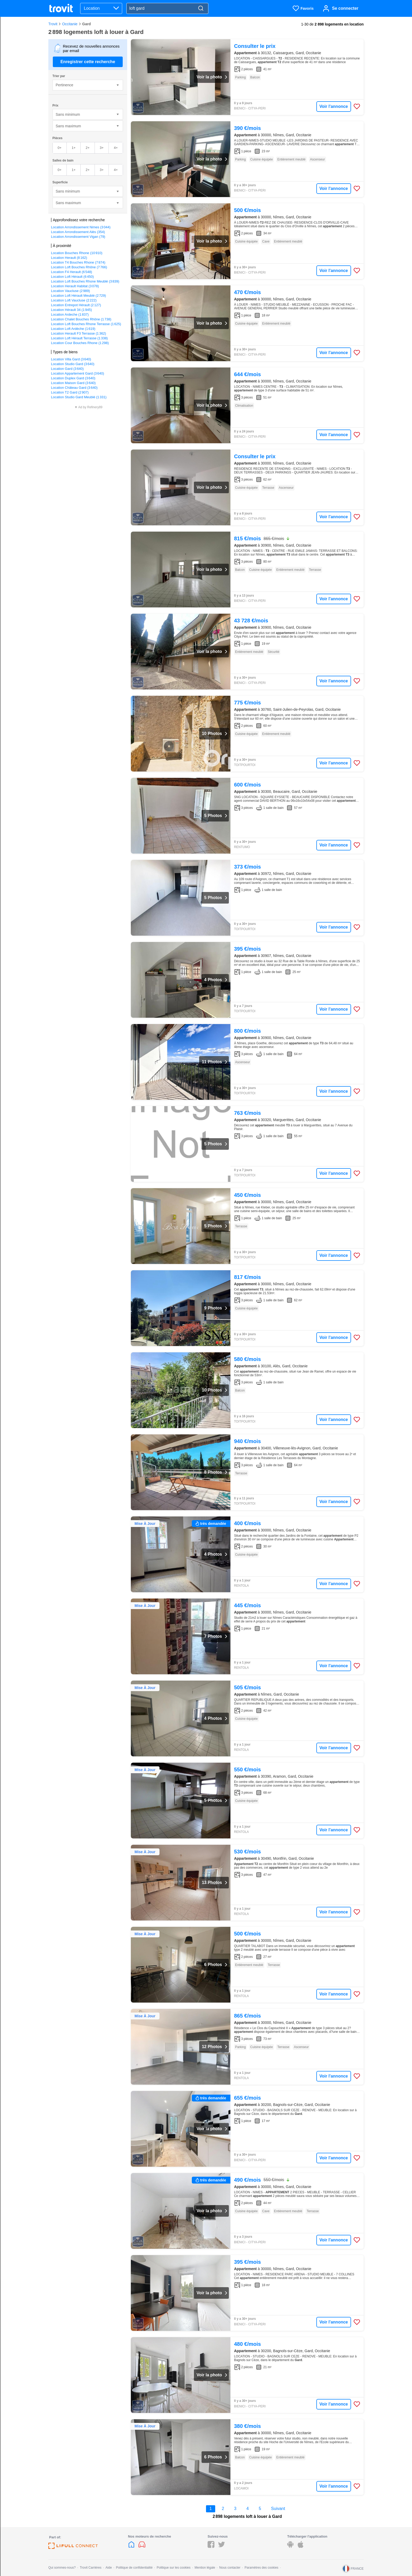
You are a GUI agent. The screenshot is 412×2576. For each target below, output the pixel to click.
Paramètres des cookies (262, 2567)
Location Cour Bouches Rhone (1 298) (80, 343)
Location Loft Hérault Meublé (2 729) (78, 296)
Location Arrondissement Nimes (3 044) (81, 227)
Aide (109, 2567)
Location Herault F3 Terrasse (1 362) (78, 333)
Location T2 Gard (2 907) (70, 392)
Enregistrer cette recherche (87, 61)
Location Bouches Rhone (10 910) (76, 253)
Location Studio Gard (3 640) (72, 364)
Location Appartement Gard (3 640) (77, 373)
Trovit (52, 24)
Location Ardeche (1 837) (70, 314)
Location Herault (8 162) (69, 258)
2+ (88, 148)
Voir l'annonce (334, 106)
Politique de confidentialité (134, 2567)
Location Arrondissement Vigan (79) (78, 237)
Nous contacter (229, 2567)
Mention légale (205, 2567)
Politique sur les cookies (173, 2567)
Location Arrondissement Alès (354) (78, 232)
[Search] (201, 8)
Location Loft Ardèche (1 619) (73, 329)
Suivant (278, 2508)
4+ (116, 148)
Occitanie (69, 24)
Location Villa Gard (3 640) (71, 359)
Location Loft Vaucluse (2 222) (74, 300)
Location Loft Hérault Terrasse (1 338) (79, 338)
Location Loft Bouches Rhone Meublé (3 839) (85, 281)
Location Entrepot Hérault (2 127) (76, 305)
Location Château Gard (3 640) (74, 388)
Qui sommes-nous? (62, 2567)
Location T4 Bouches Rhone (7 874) (78, 262)
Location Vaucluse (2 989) (70, 291)
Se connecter (345, 8)
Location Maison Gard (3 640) (73, 383)
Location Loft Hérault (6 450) (72, 277)
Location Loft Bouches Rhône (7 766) (79, 267)
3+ (102, 148)
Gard (86, 24)
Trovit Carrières (90, 2567)
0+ (59, 148)
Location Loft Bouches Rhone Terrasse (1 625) (86, 324)
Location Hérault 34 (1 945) (71, 310)
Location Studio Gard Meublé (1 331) (78, 397)
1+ (74, 148)
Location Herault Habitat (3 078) (75, 286)
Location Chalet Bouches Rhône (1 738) (81, 319)
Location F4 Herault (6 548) (71, 272)
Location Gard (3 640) (67, 369)
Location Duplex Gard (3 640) (73, 378)
